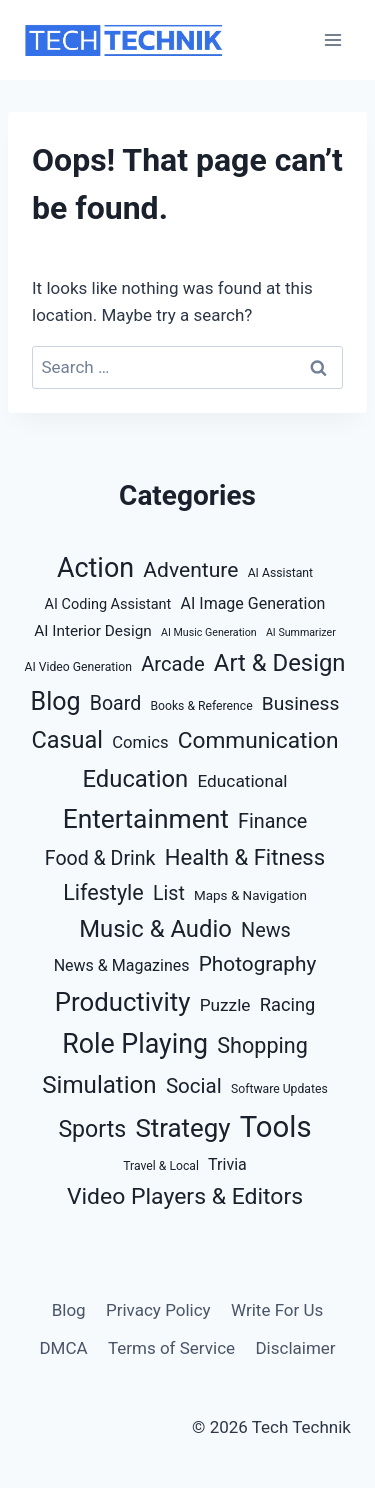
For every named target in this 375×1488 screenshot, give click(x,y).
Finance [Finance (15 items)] (272, 821)
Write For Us (277, 1310)
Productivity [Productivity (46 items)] (123, 1002)
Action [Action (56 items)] (95, 568)
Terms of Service (171, 1348)
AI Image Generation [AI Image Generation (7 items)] (253, 603)
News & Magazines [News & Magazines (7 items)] (122, 965)
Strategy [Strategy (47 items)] (182, 1128)
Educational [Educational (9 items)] (242, 781)
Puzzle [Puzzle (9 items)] (225, 1005)
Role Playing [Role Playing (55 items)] (135, 1044)
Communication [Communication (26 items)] (258, 740)
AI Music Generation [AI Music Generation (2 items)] (209, 632)
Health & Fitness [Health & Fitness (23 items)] (245, 857)
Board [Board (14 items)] (115, 703)
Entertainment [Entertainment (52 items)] (146, 818)
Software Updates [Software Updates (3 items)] (279, 1089)
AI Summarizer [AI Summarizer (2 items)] (301, 632)
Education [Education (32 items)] (135, 779)
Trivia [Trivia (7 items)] (227, 1164)
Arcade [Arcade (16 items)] (172, 664)
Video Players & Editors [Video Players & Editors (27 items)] (185, 1196)
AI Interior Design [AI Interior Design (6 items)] (93, 631)
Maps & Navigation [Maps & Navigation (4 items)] (250, 895)
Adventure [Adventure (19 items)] (190, 569)
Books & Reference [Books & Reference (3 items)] (201, 706)
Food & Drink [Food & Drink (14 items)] (100, 858)
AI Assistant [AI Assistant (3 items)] (280, 573)
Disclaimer (295, 1348)
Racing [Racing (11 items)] (288, 1004)
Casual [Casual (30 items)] (67, 740)
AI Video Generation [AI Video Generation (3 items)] (77, 667)
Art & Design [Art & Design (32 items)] (280, 663)
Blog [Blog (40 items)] (56, 701)
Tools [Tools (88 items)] (276, 1127)
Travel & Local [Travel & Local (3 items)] (161, 1166)
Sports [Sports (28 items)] (92, 1129)
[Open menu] (332, 39)
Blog (69, 1310)
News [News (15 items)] (266, 930)
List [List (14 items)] (169, 893)
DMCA (63, 1348)
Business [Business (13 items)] (301, 703)
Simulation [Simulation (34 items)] (99, 1085)
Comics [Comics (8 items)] (140, 742)
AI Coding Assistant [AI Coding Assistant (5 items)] (108, 604)
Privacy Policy (158, 1310)
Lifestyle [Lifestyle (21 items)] (103, 892)
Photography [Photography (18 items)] (258, 964)
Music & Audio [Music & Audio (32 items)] (155, 929)
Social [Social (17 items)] (194, 1086)
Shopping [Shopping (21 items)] (262, 1045)
